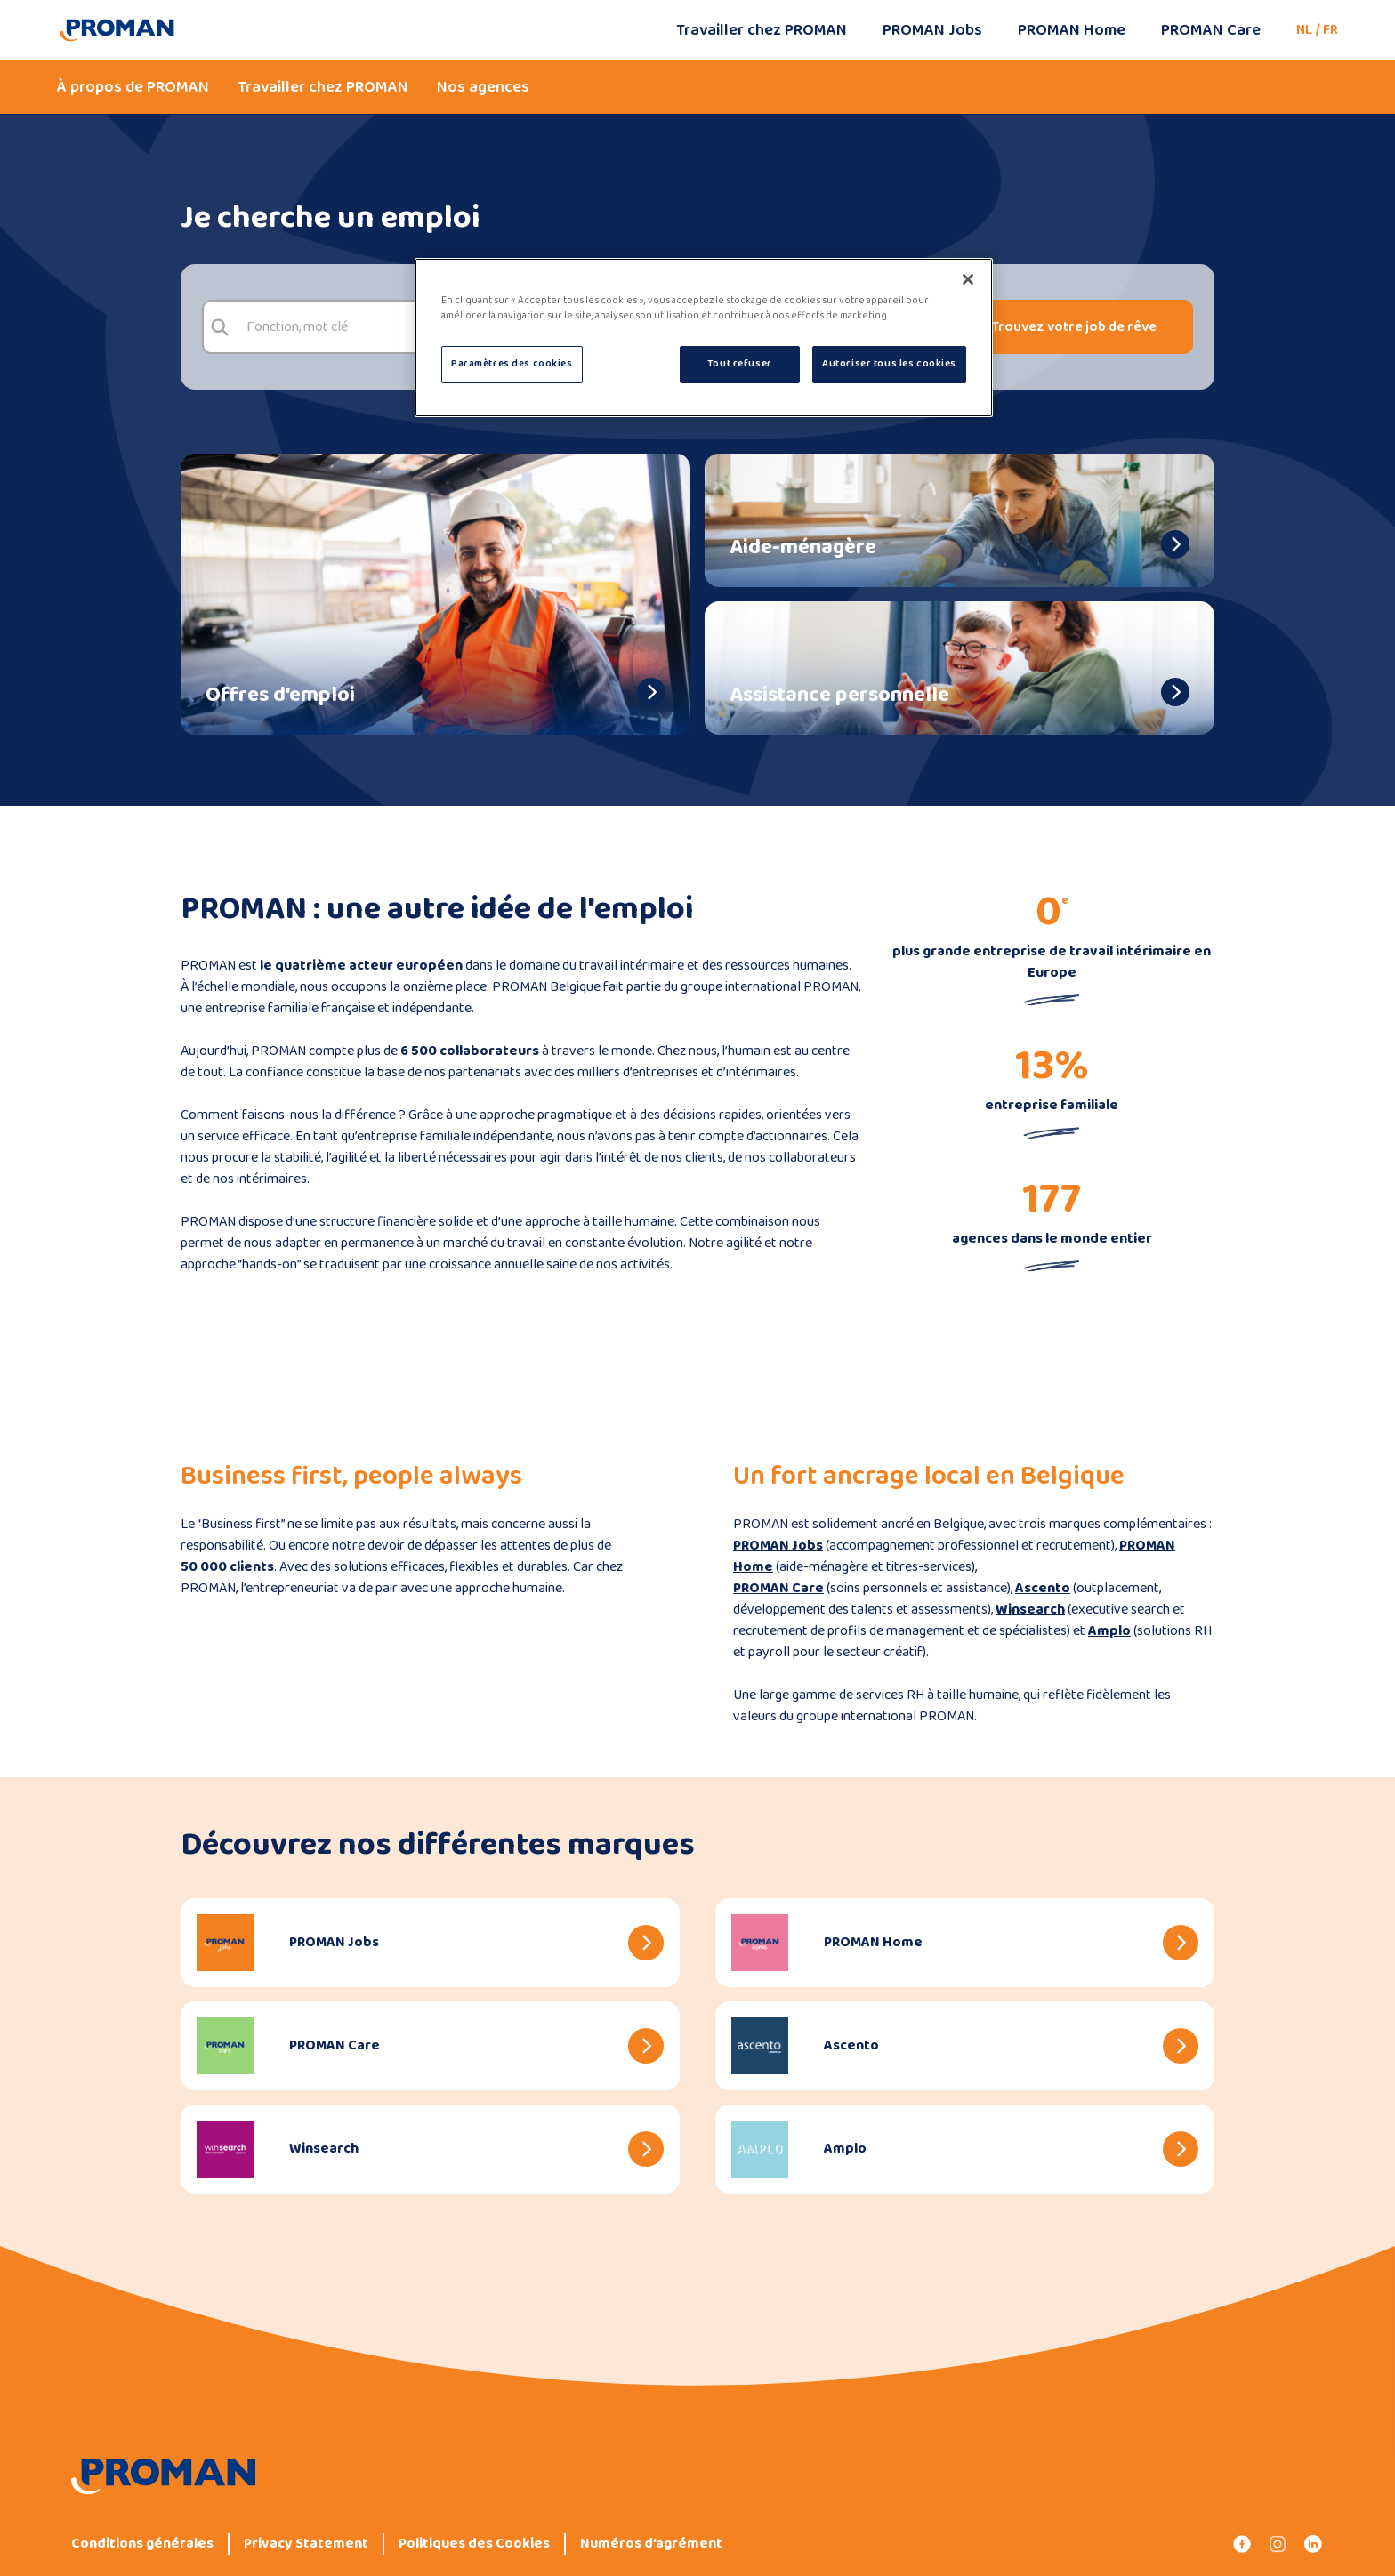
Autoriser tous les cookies (889, 364)
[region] (704, 337)
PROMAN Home (1071, 30)
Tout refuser (739, 364)
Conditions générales (142, 2544)
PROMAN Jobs (932, 30)
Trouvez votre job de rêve (1074, 327)
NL (1304, 30)
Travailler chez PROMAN (761, 30)
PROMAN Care (1211, 30)
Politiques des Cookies (474, 2544)
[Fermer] (968, 279)
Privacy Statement (306, 2544)
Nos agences (483, 87)
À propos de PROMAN (133, 87)
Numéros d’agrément (651, 2544)
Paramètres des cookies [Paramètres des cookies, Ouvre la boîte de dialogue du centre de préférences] (512, 364)
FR (1330, 30)
